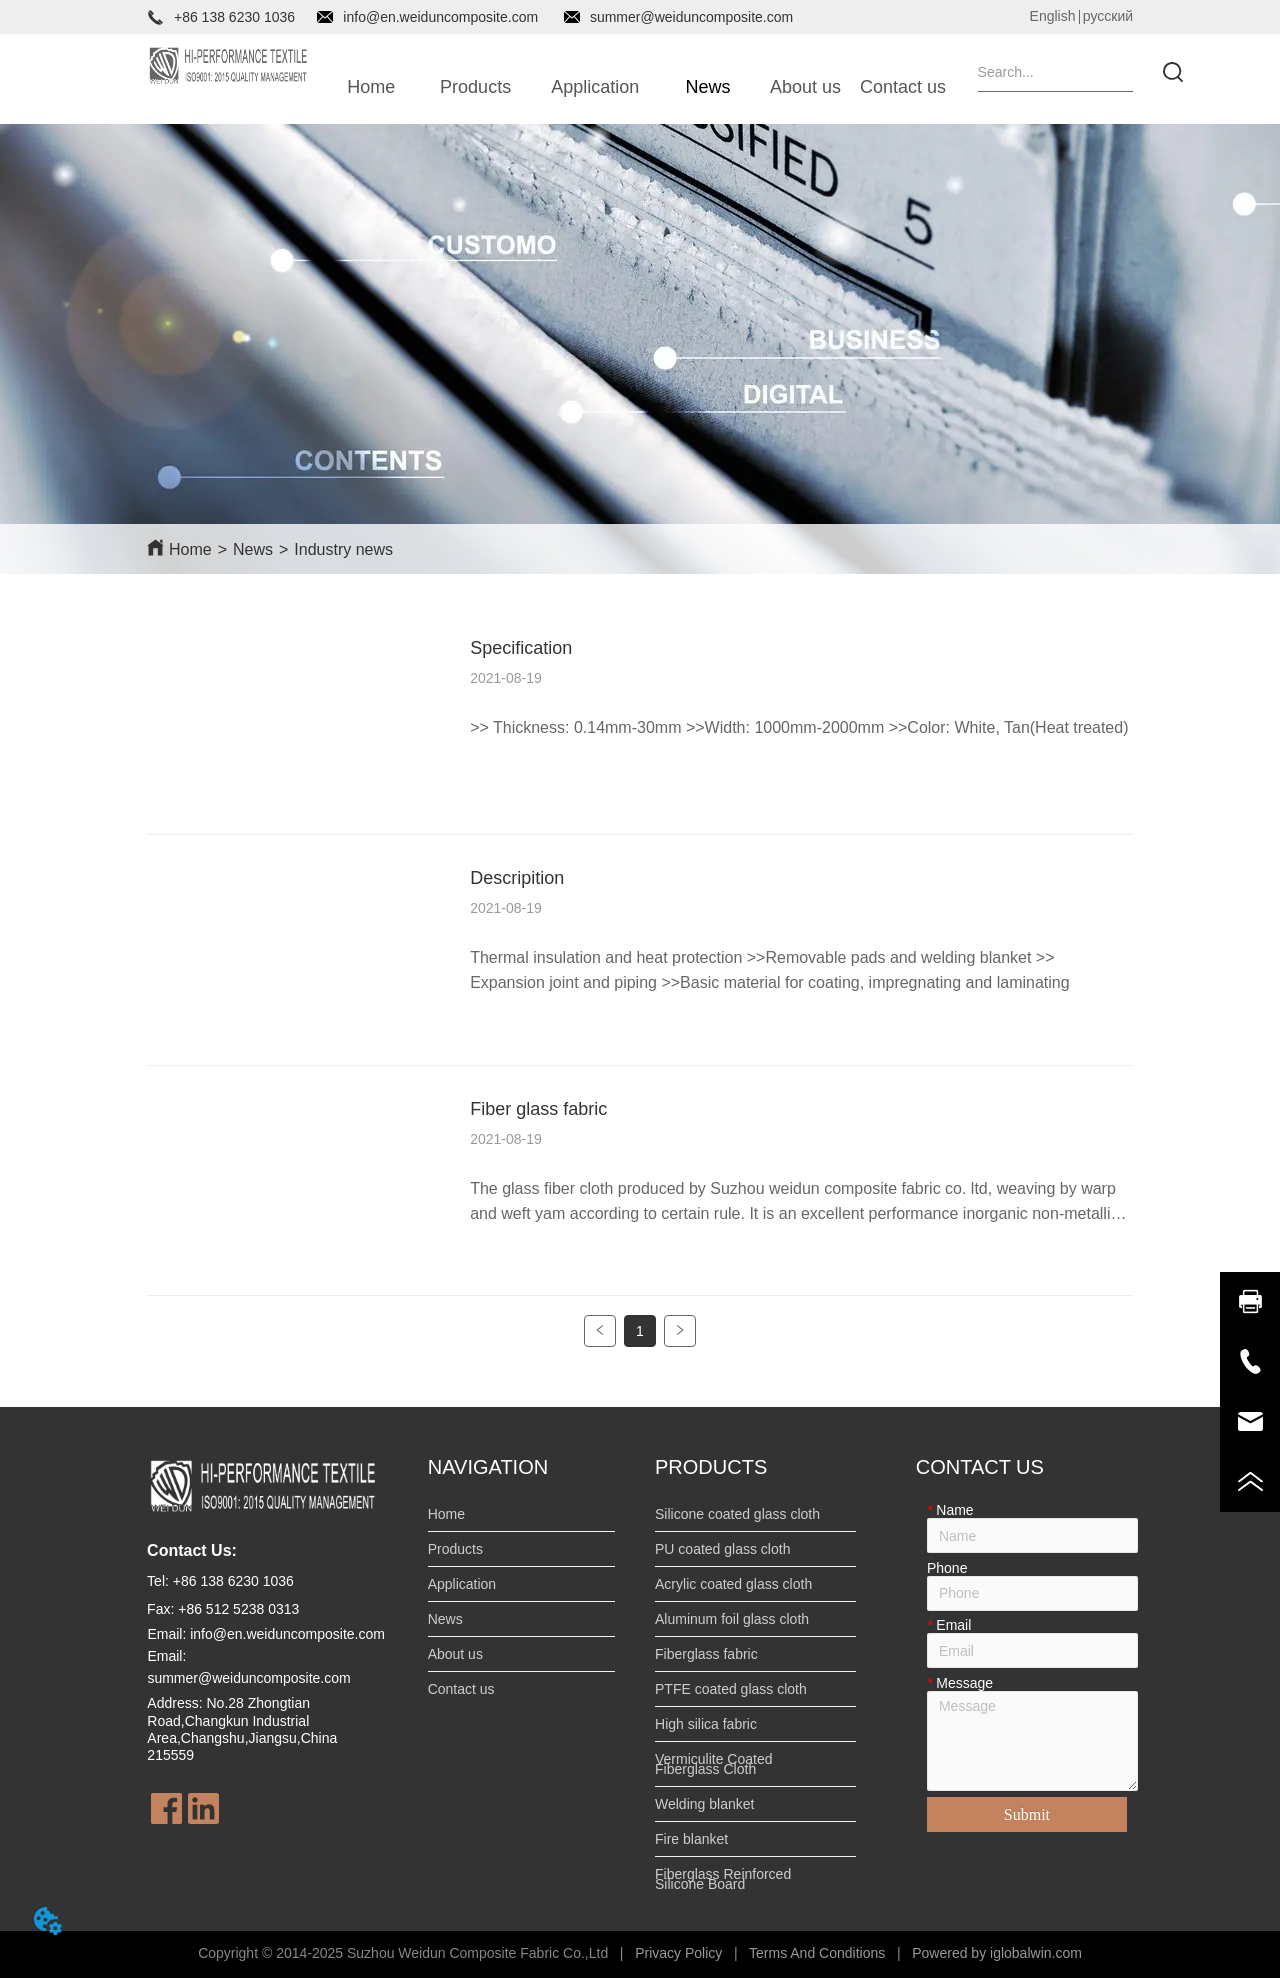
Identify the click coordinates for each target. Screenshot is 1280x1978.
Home (190, 549)
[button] (475, 87)
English (1053, 16)
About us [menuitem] (805, 87)
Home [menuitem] (371, 87)
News (253, 549)
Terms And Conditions (817, 1953)
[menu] (637, 87)
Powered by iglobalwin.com (997, 1953)
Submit (1027, 1814)
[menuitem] (475, 87)
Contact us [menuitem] (903, 87)
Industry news (343, 549)
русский (1108, 16)
